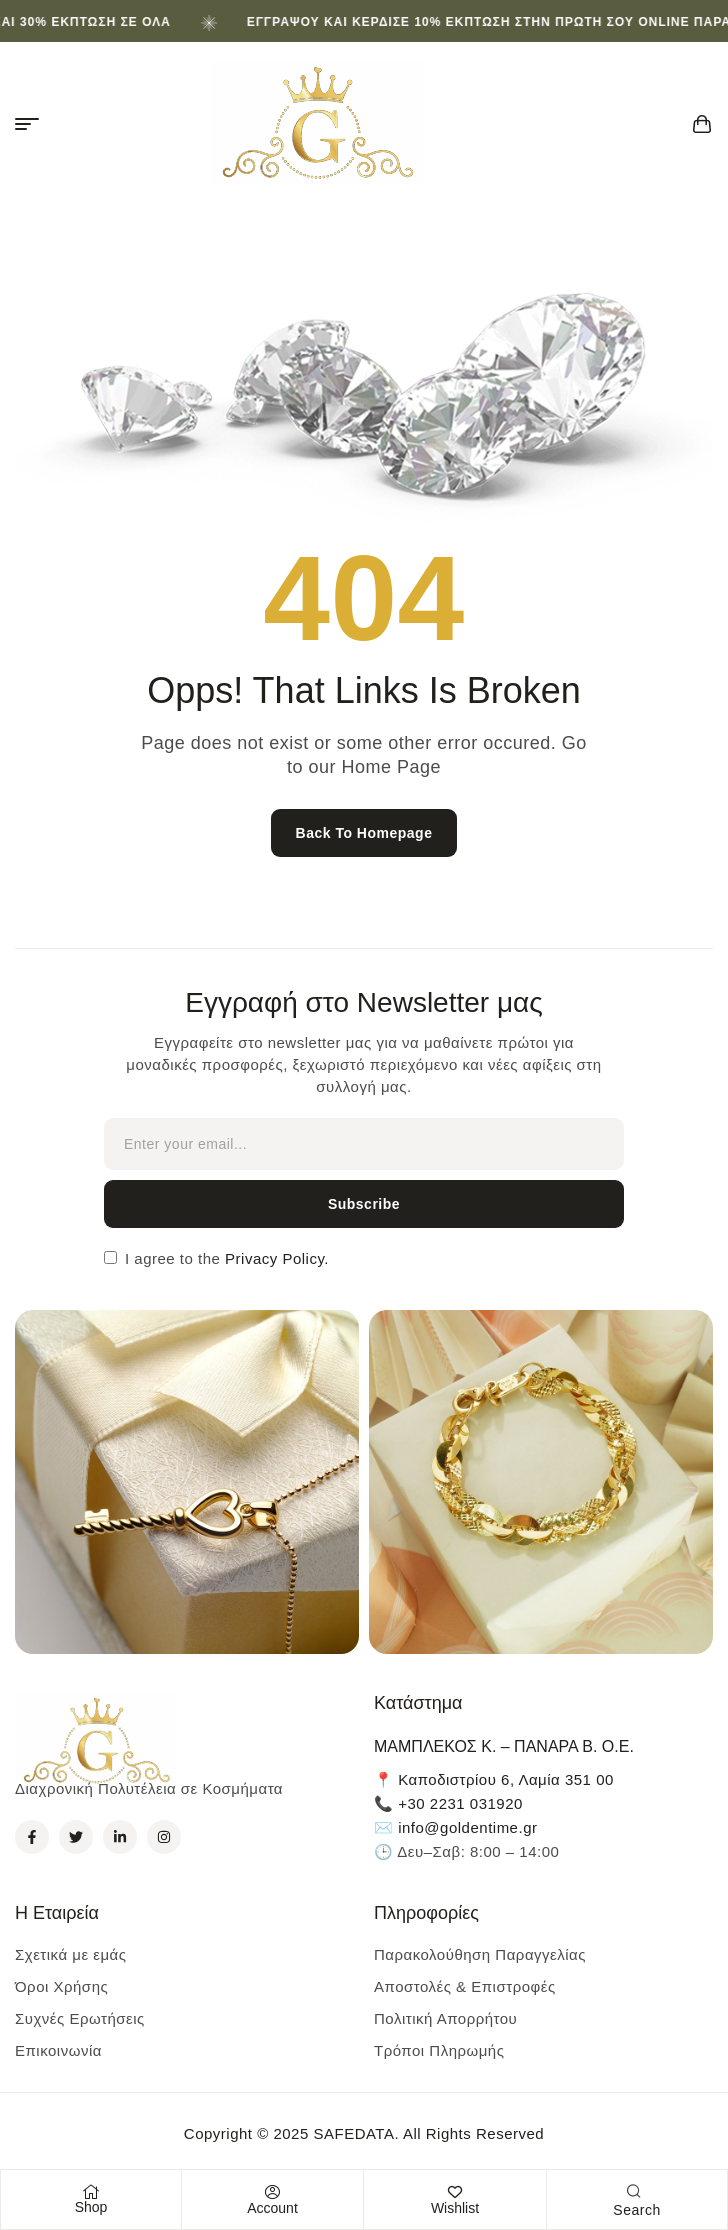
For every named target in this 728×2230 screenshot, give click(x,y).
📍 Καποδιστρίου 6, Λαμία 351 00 (494, 1779)
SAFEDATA (353, 2133)
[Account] (273, 2192)
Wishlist (455, 2208)
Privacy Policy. (274, 1258)
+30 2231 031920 (460, 1803)
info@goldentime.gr (467, 1827)
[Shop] (91, 2192)
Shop (91, 2207)
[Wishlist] (455, 2192)
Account (272, 2208)
